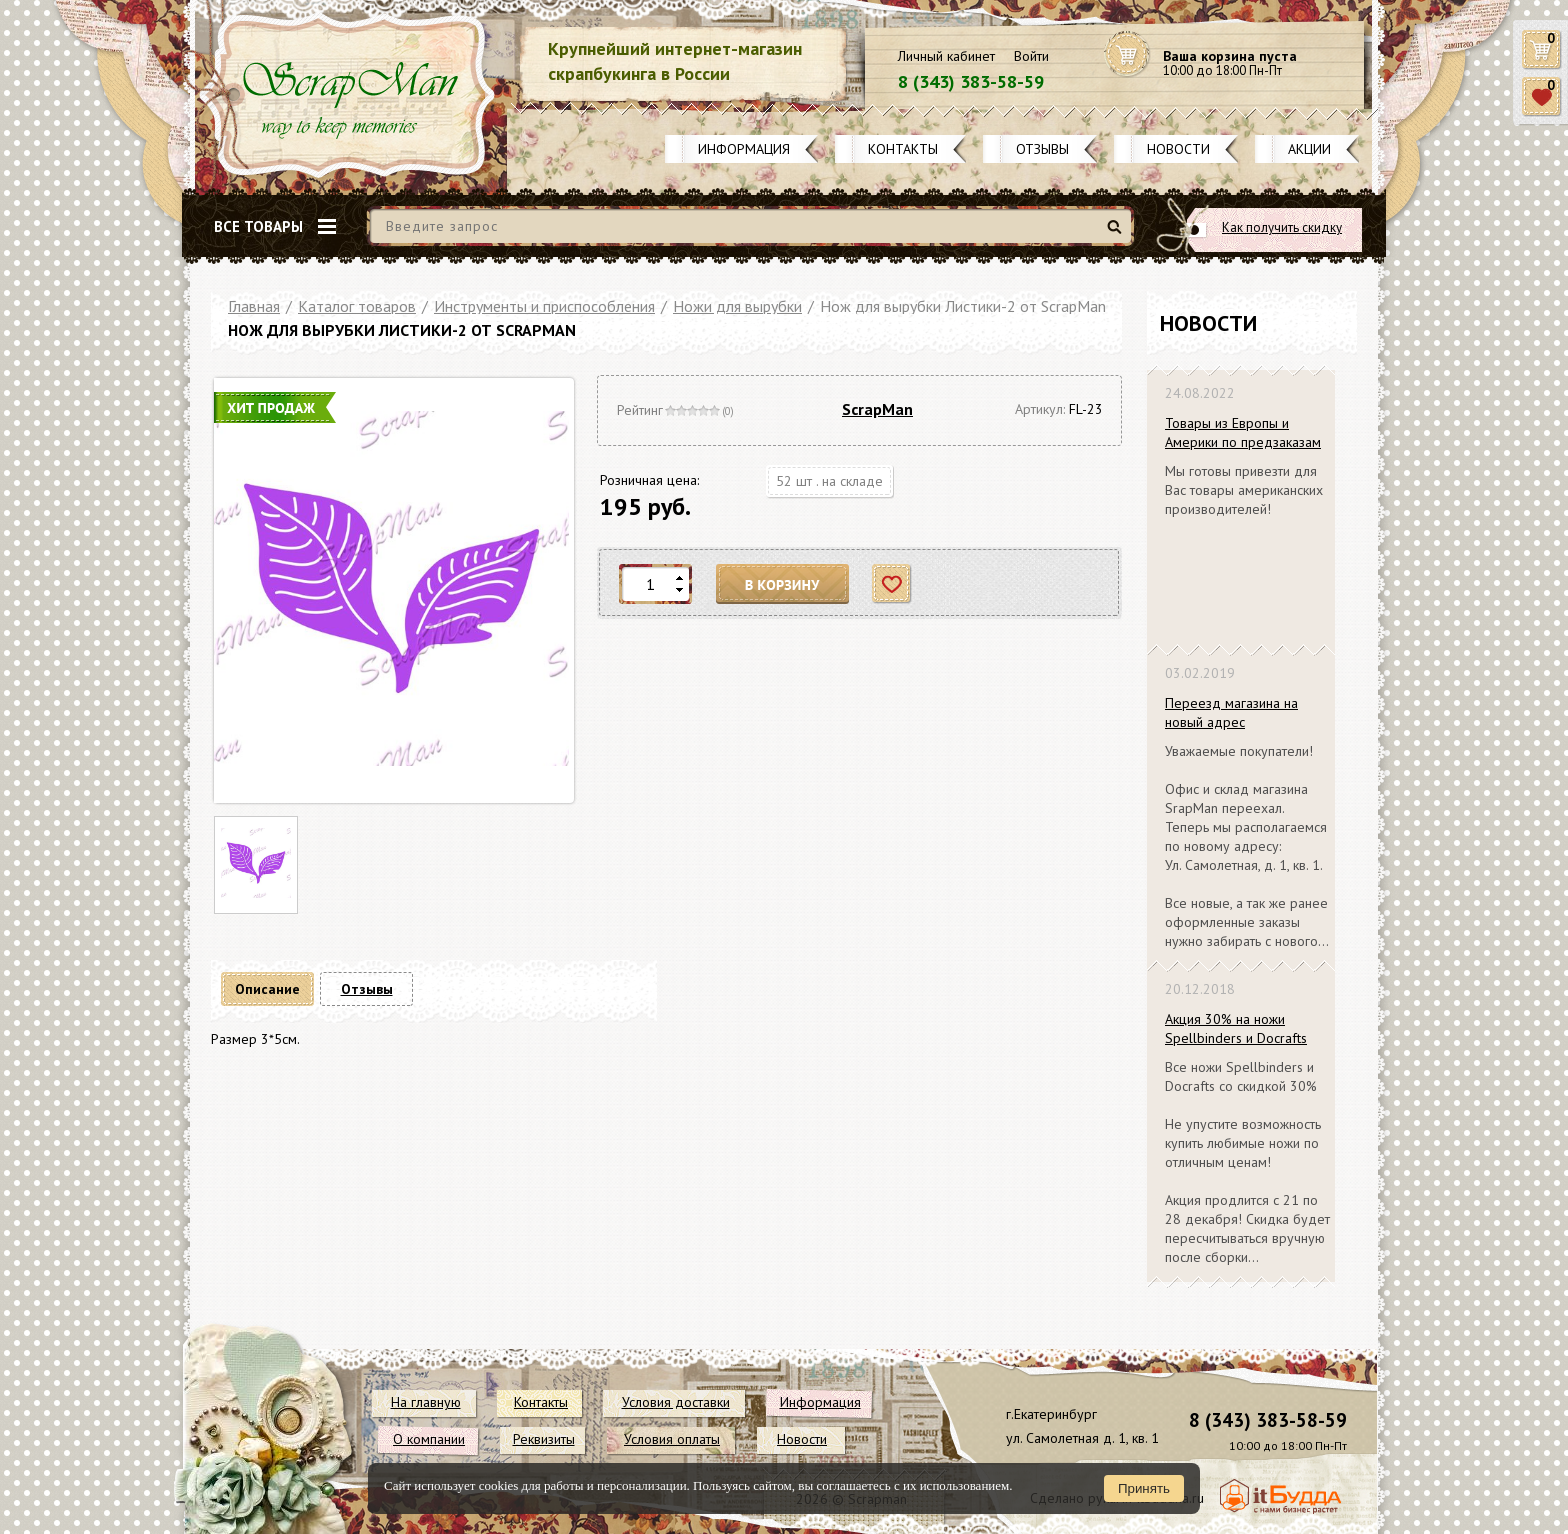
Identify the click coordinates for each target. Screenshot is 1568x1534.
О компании (429, 1439)
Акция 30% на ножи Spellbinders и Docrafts (1236, 1028)
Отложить (892, 584)
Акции (1309, 149)
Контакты (903, 149)
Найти (1117, 234)
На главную (426, 1402)
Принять (1144, 1488)
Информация (744, 149)
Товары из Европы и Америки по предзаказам (1243, 432)
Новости (1178, 149)
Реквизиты (544, 1439)
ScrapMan (877, 409)
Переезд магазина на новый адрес (1231, 712)
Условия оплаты (672, 1439)
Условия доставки (676, 1402)
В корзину (783, 584)
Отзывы (1042, 149)
